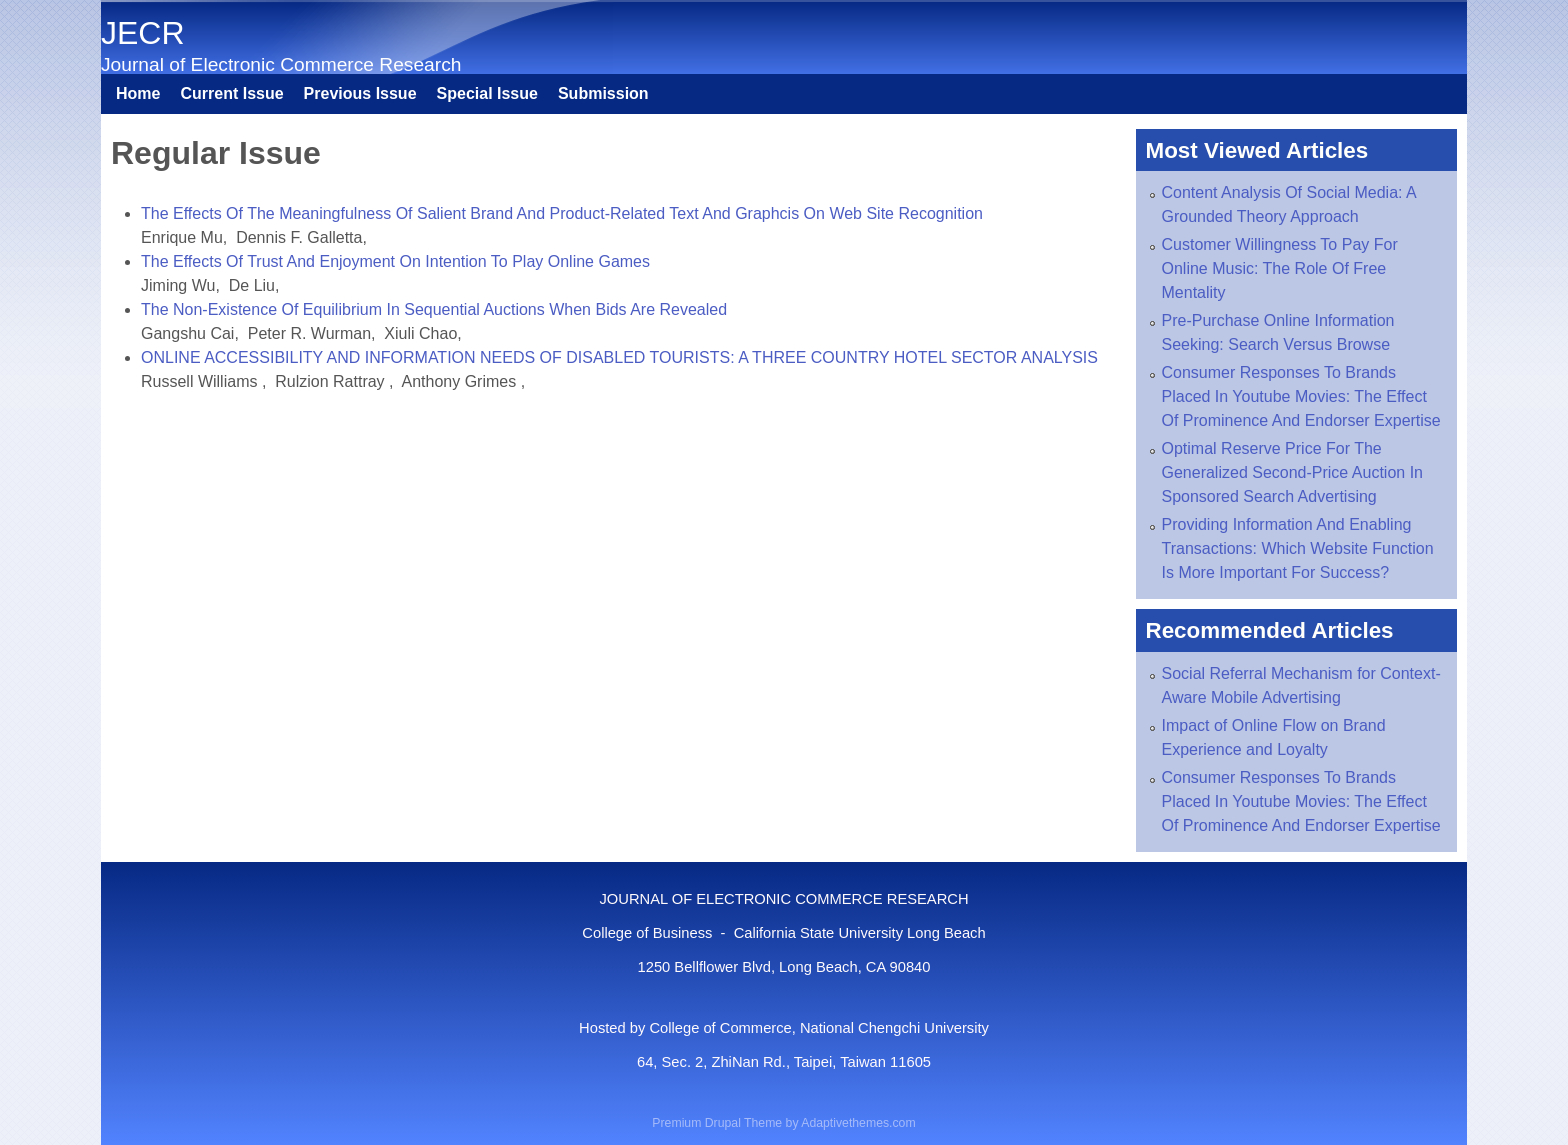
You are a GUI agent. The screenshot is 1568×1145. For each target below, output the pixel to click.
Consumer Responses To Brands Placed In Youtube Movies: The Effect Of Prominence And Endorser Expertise (1301, 396)
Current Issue (231, 93)
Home (138, 93)
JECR (143, 33)
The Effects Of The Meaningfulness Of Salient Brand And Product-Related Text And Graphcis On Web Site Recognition (562, 213)
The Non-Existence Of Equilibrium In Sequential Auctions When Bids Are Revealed (434, 309)
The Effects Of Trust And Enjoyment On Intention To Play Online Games (395, 261)
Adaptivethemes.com (858, 1123)
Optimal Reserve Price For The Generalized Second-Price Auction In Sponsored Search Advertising (1292, 472)
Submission (603, 93)
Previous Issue (360, 93)
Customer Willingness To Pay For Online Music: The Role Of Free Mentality (1280, 268)
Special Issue (487, 93)
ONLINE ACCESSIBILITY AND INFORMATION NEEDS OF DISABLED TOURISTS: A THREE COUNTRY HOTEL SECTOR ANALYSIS (619, 357)
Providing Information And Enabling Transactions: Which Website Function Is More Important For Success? (1298, 548)
